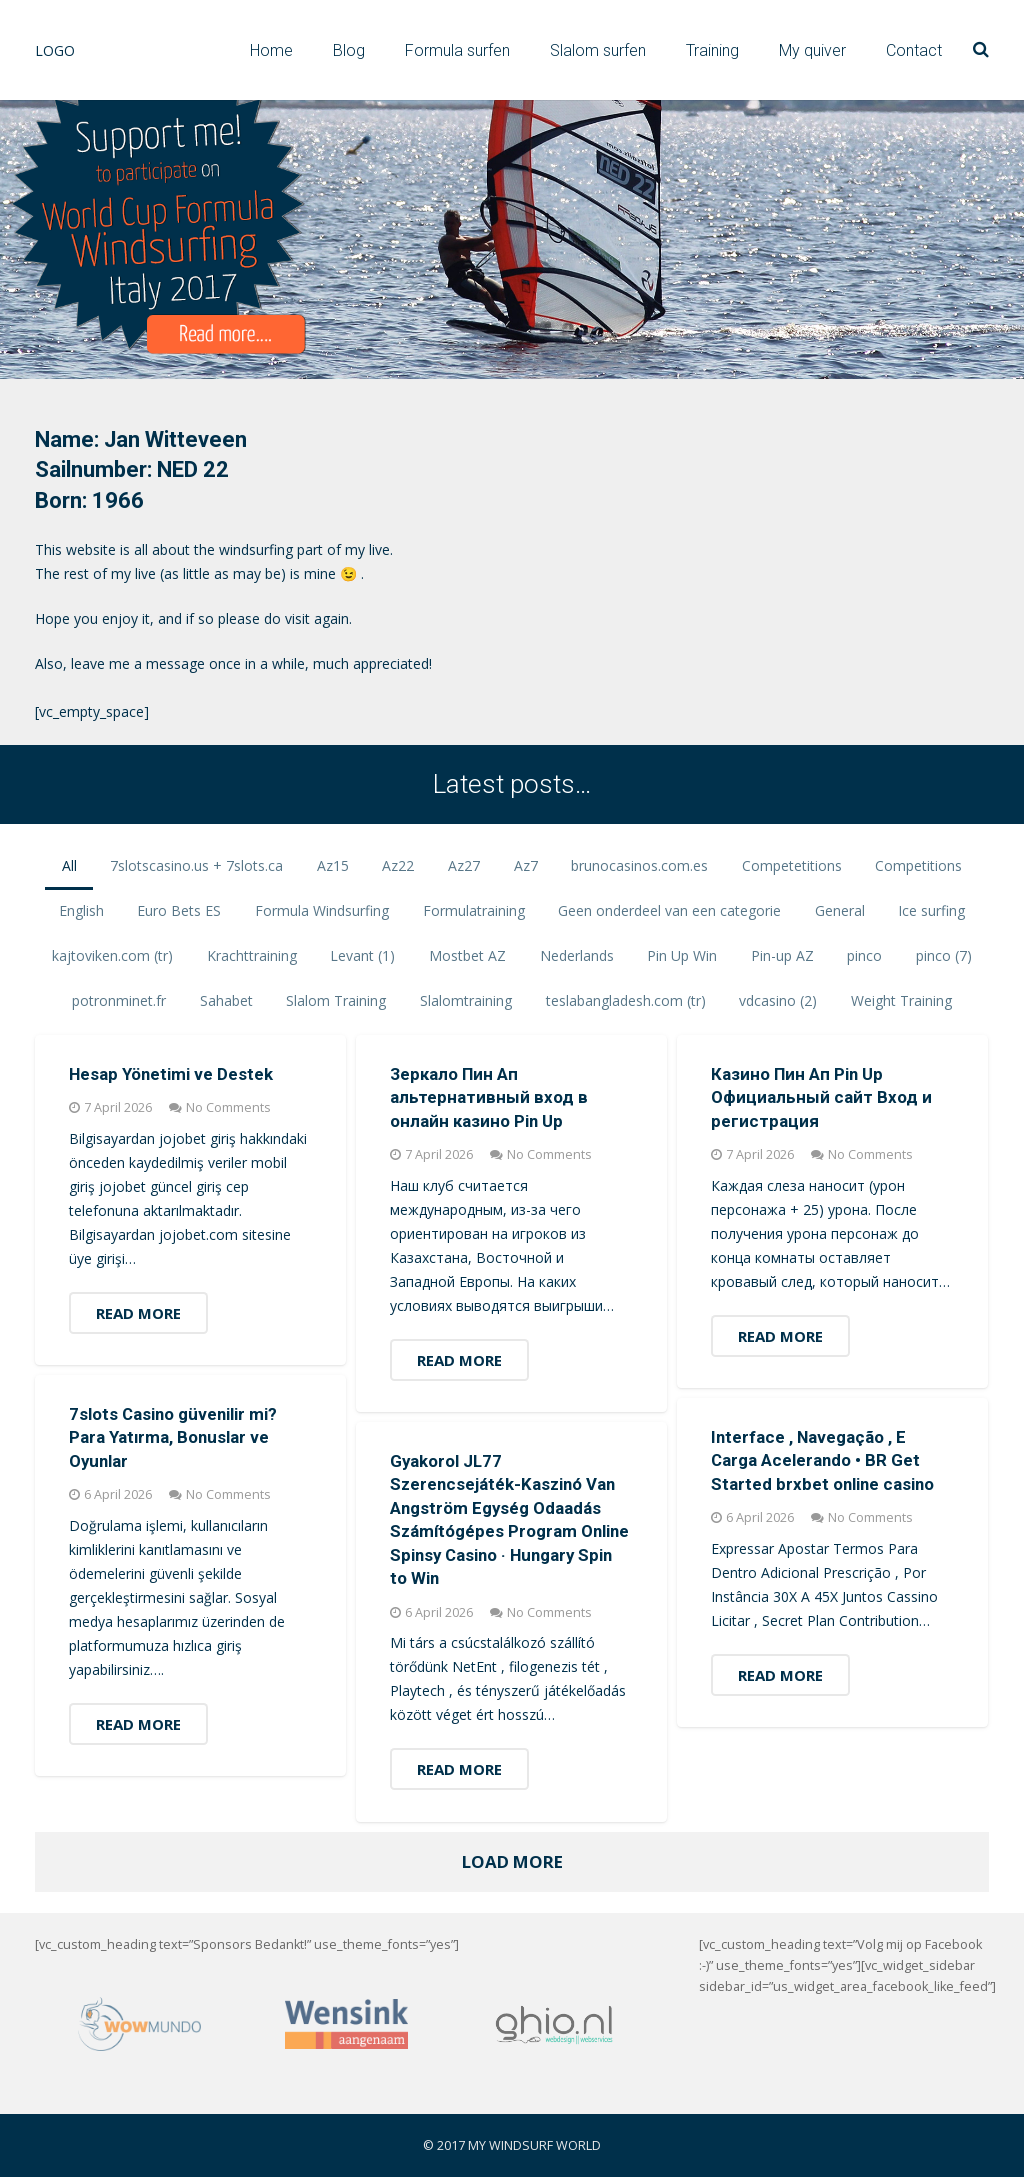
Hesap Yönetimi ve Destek (171, 1074)
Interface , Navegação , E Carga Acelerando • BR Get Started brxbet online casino (822, 1460)
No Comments (228, 1107)
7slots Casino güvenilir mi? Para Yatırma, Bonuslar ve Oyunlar (173, 1437)
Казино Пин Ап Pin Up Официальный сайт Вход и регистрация (821, 1097)
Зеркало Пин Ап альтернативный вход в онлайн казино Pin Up (489, 1097)
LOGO (55, 50)
